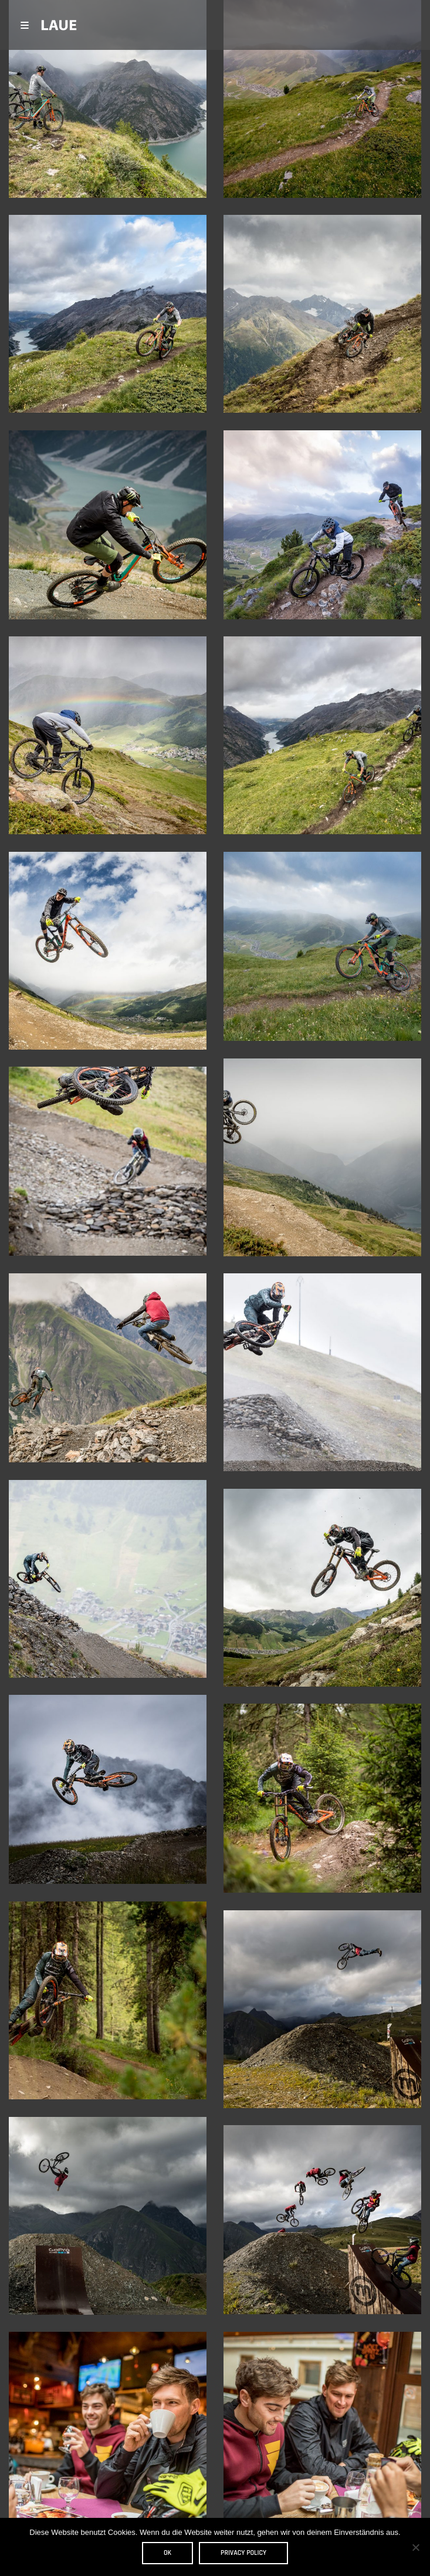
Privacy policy (243, 2552)
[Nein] (415, 2547)
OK (167, 2552)
